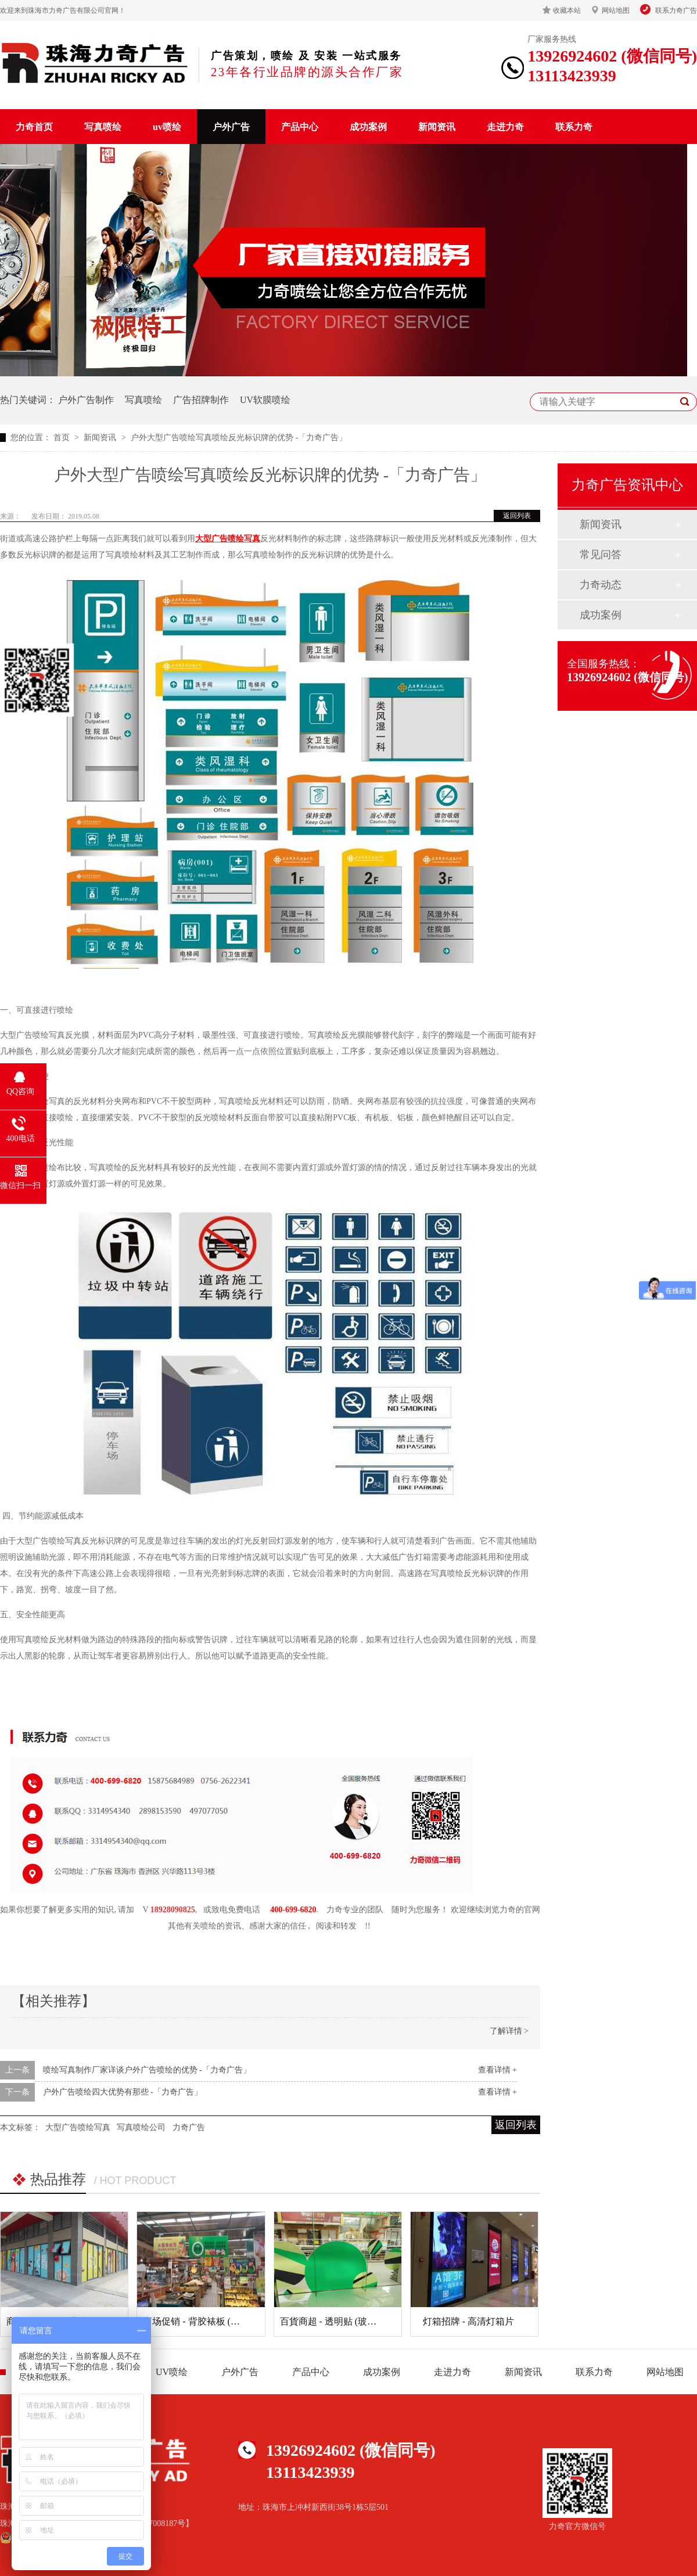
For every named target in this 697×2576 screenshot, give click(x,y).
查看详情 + (497, 2070)
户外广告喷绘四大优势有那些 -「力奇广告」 (122, 2092)
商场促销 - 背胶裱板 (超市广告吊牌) (216, 2321)
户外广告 (231, 127)
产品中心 (299, 127)
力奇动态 (600, 585)
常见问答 (600, 554)
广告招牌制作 (201, 400)
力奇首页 (34, 127)
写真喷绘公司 (141, 2127)
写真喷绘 (102, 127)
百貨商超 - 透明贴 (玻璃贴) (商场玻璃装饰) (367, 2321)
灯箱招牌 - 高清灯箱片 (468, 2321)
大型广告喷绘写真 (227, 538)
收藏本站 (567, 10)
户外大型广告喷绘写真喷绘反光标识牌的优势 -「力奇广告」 (239, 437)
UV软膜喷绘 (265, 400)
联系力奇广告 (676, 10)
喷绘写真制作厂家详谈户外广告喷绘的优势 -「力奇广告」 (147, 2070)
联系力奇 (573, 127)
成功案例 (368, 127)
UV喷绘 (172, 2372)
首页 (62, 437)
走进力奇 (505, 127)
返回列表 (517, 516)
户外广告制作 (86, 400)
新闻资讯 (436, 127)
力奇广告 (189, 2127)
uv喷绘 (167, 127)
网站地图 (616, 10)
